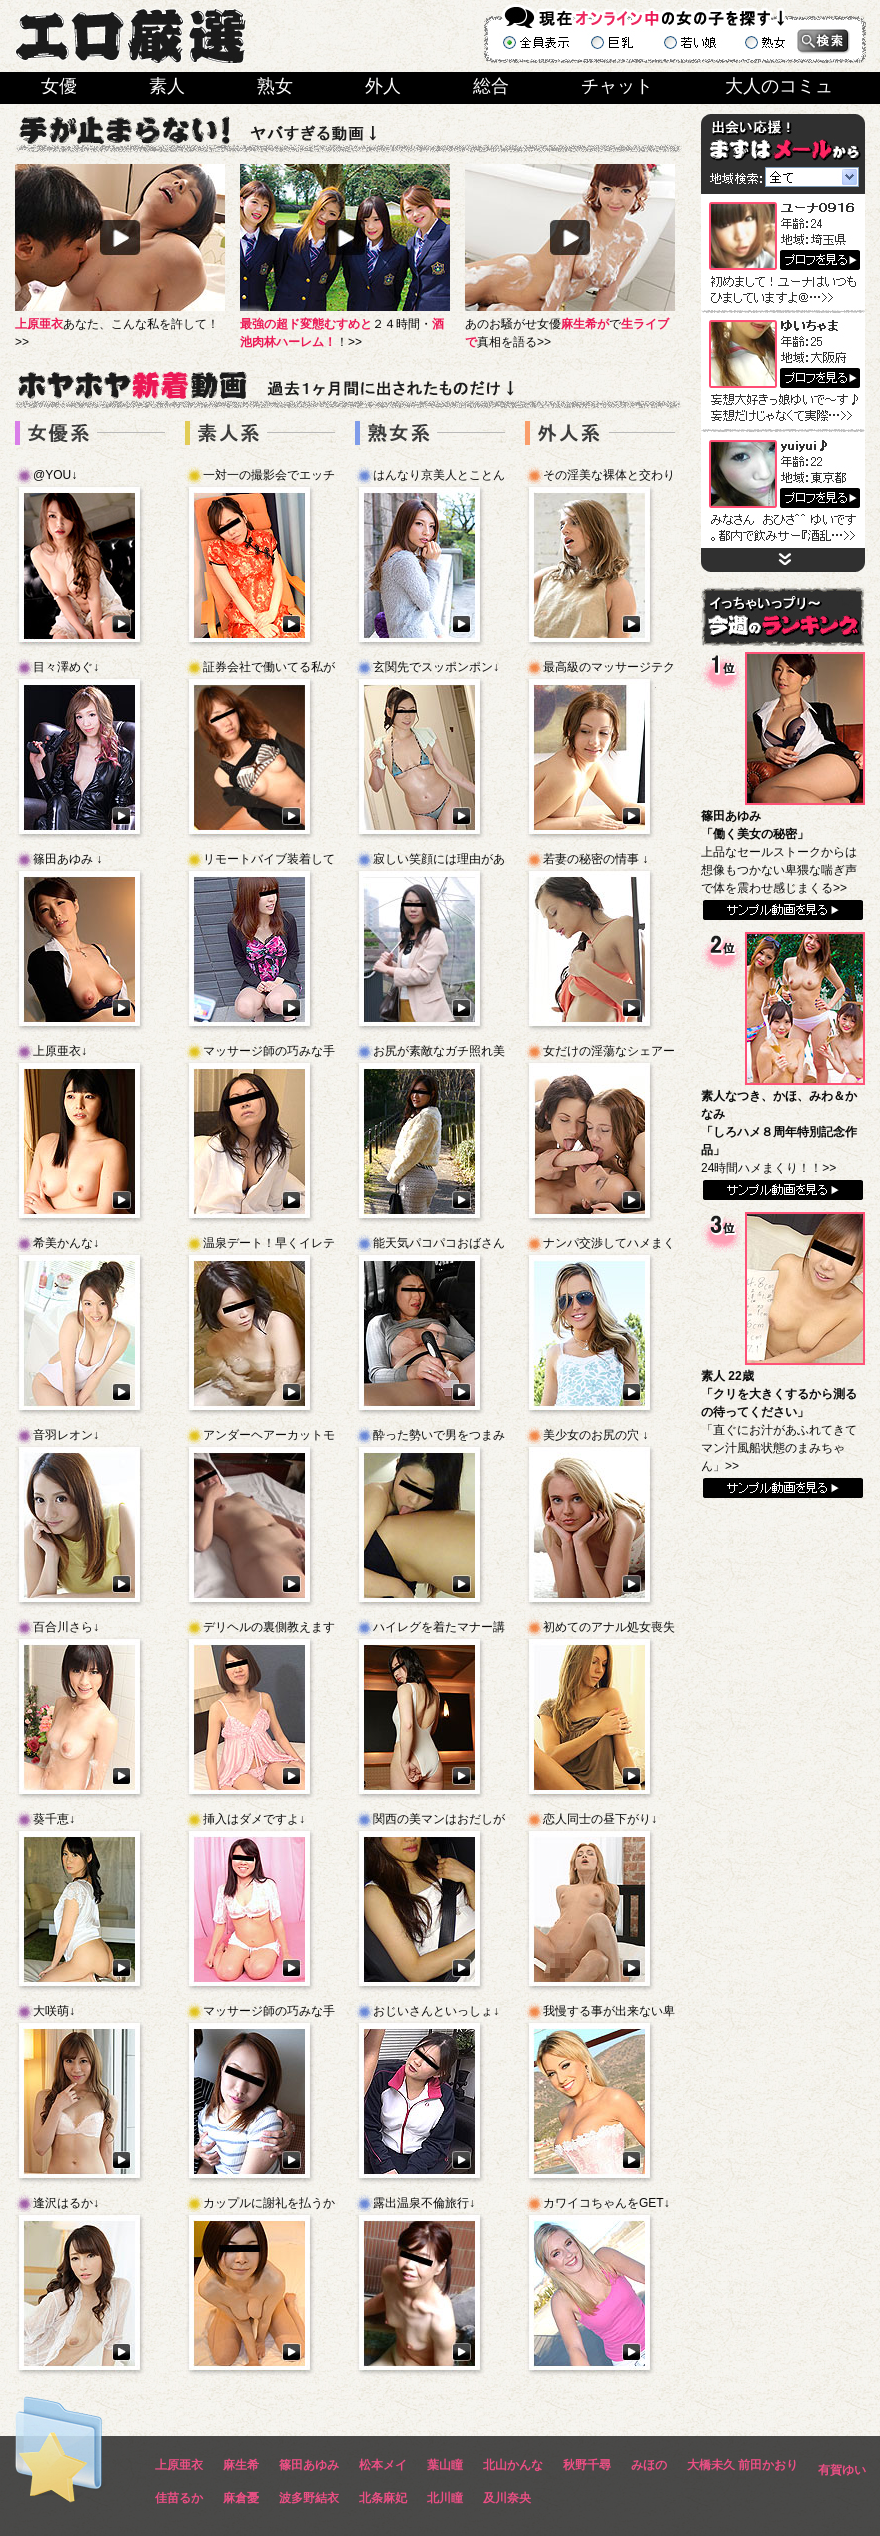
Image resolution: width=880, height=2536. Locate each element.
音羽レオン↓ (66, 1435)
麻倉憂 (241, 2498)
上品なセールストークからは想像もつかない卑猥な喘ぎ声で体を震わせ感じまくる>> (779, 852)
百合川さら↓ (66, 1627)
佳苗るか (179, 2498)
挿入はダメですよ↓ (254, 1819)
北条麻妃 (383, 2498)
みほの (649, 2465)
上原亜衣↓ (60, 1051)
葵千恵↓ (54, 1819)
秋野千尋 (587, 2465)
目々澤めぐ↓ (66, 667)
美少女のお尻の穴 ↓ (595, 1435)
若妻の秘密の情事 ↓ (595, 859)
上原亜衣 (179, 2465)
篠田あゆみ (309, 2465)
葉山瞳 (445, 2465)
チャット (617, 86)
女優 (59, 86)
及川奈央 (507, 2498)
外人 (383, 86)
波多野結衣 (309, 2498)
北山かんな (513, 2465)
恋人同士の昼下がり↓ (600, 1819)
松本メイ (383, 2465)
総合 (491, 86)
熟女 (275, 86)
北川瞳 (445, 2498)
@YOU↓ (55, 475)
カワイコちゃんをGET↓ (606, 2203)
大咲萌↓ (54, 2011)
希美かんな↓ (66, 1243)
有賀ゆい (842, 2470)
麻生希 (241, 2465)
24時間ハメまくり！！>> (779, 1132)
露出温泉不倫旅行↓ (424, 2203)
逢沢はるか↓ (66, 2203)
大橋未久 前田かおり (742, 2465)
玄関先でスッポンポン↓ (436, 667)
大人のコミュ (779, 86)
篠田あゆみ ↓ (67, 859)
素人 (167, 86)
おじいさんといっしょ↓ (436, 2011)
